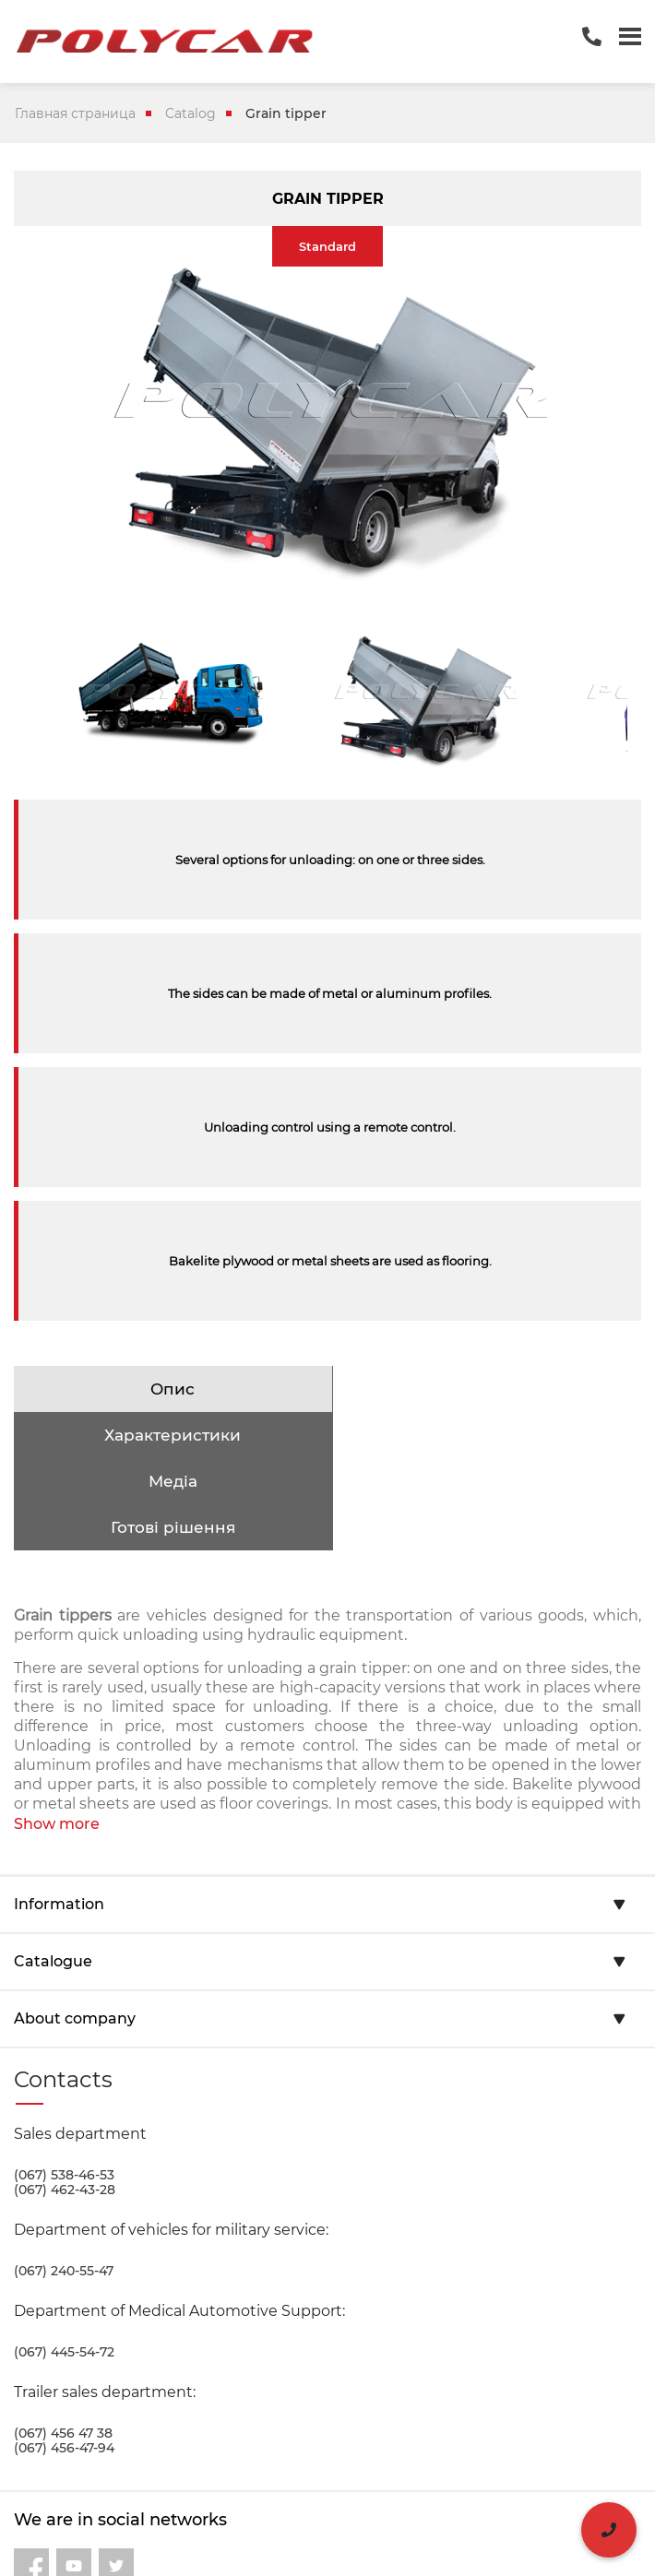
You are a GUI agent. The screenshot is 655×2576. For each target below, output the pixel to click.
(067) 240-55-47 (63, 2178)
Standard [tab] (327, 246)
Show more (57, 1731)
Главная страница (75, 113)
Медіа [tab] (170, 1435)
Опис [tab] (171, 1389)
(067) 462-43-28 (64, 2097)
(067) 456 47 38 (63, 2340)
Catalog (190, 113)
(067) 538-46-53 (64, 2082)
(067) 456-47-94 (64, 2355)
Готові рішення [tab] (484, 1435)
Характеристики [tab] (484, 1389)
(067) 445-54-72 (64, 2259)
